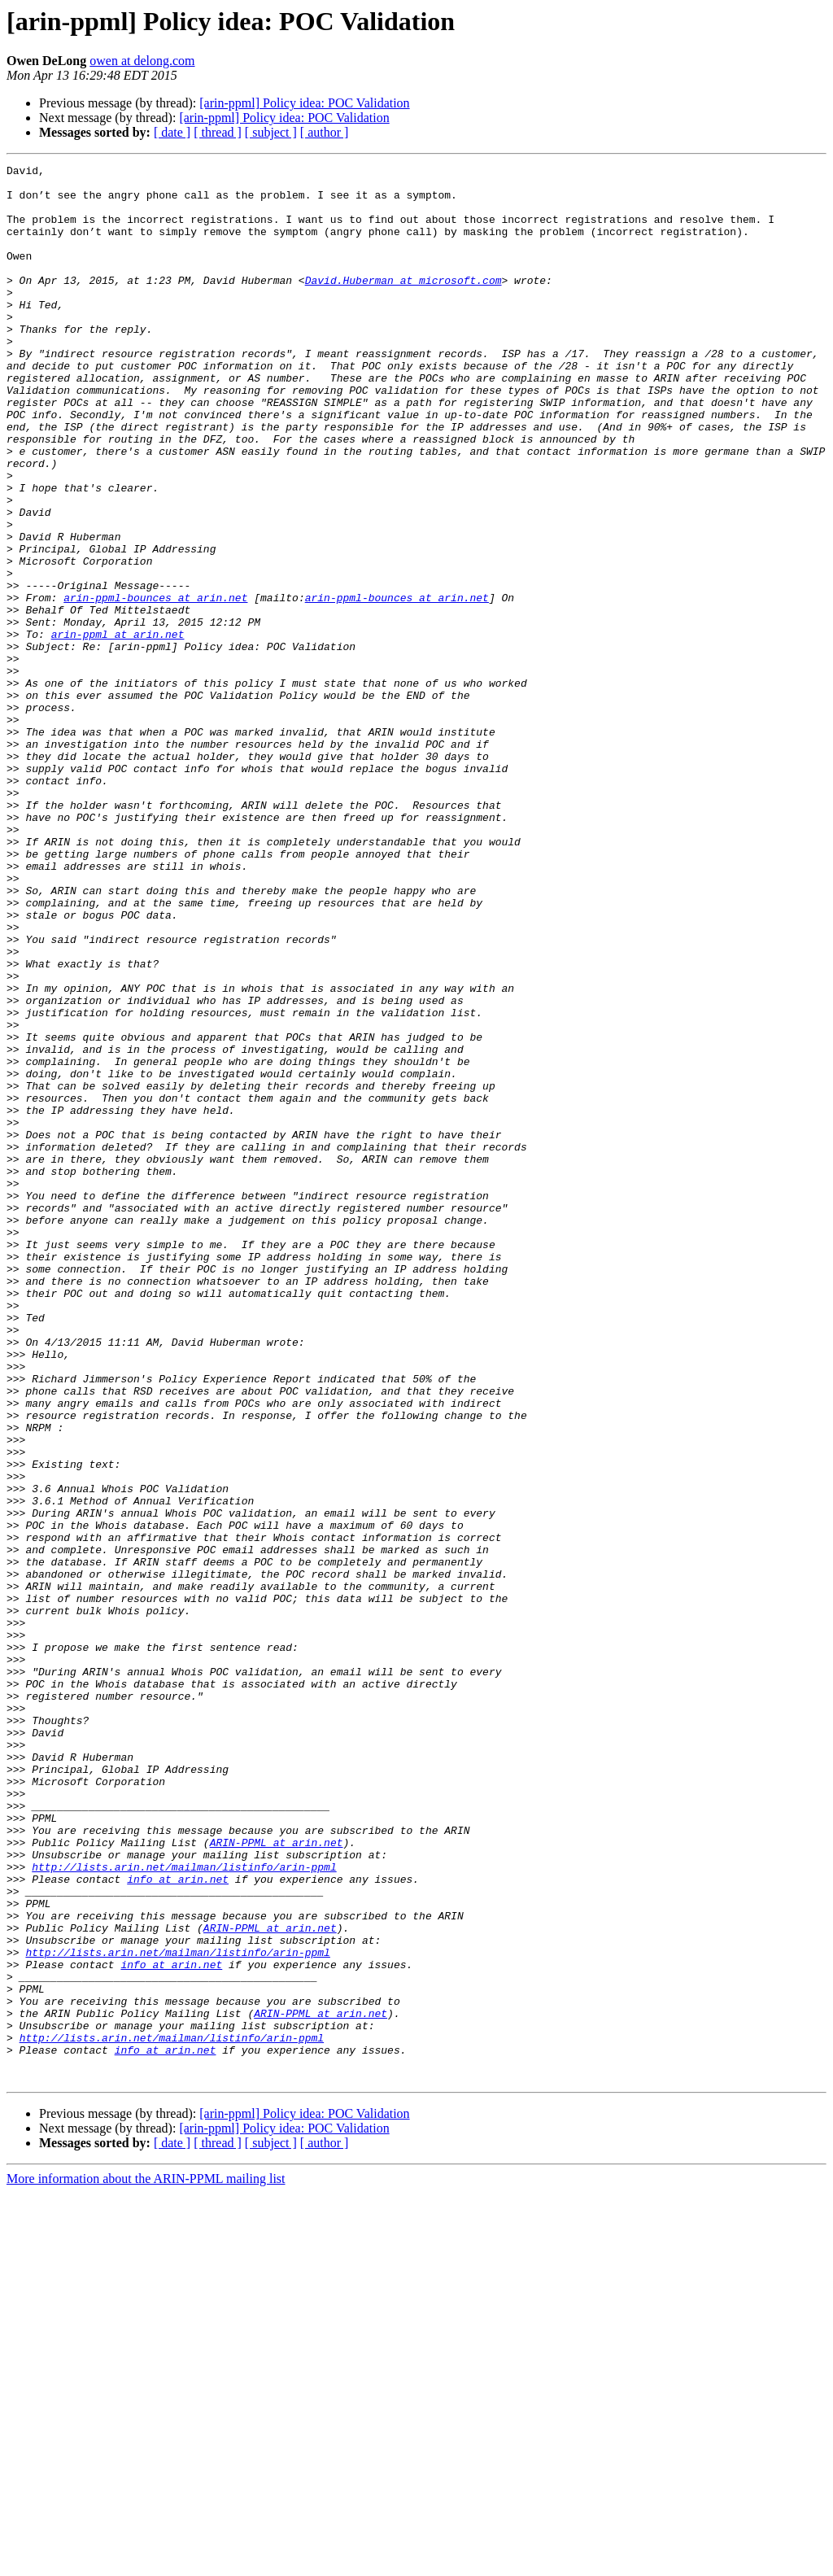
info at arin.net (178, 2223)
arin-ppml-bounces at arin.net (155, 685)
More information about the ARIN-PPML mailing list (146, 2562)
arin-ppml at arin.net (118, 729)
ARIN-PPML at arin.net (276, 2179)
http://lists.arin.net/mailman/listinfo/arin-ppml (184, 2208)
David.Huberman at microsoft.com (403, 304)
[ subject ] (271, 132)
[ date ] (172, 132)
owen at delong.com (141, 61)
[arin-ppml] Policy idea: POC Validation (304, 103)
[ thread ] (218, 132)
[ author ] (324, 132)
